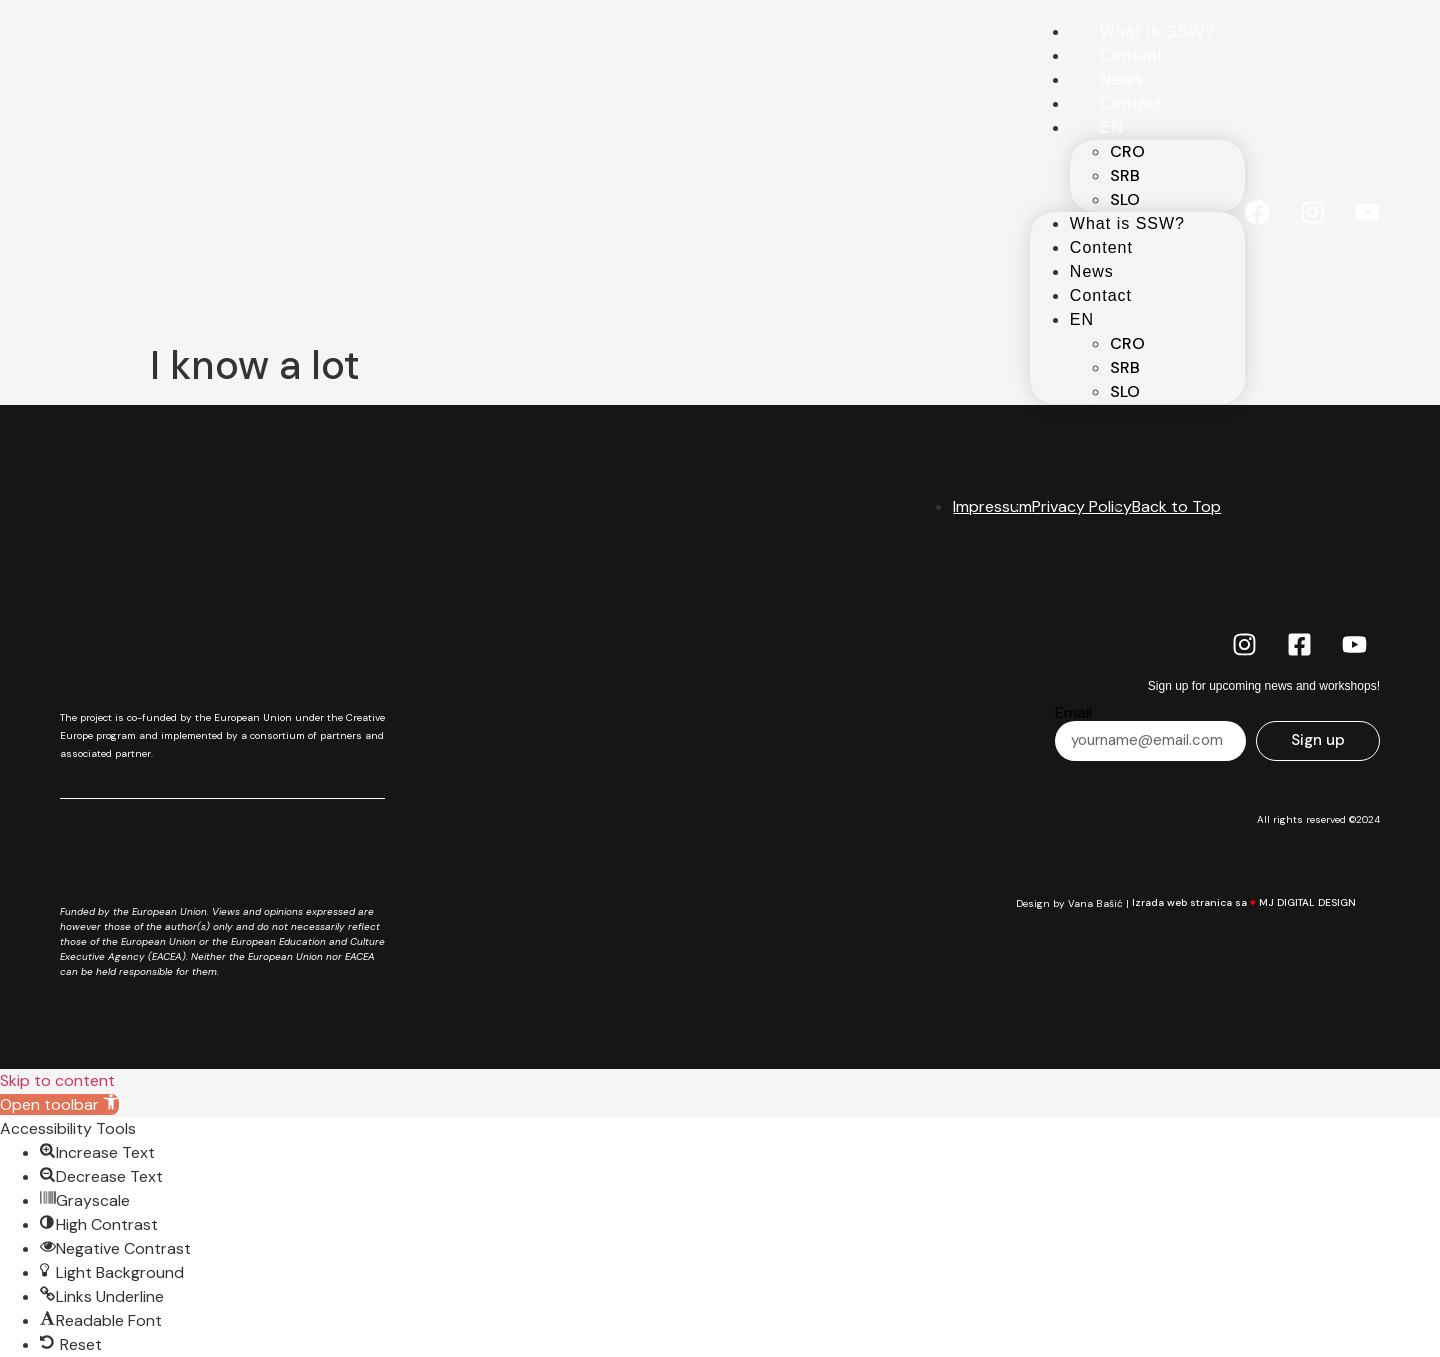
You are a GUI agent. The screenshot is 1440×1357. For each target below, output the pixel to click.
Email (1073, 713)
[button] (59, 1104)
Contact (1131, 103)
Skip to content (57, 1080)
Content (1131, 55)
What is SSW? (1157, 31)
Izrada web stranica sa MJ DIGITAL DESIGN (1254, 902)
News (1122, 79)
